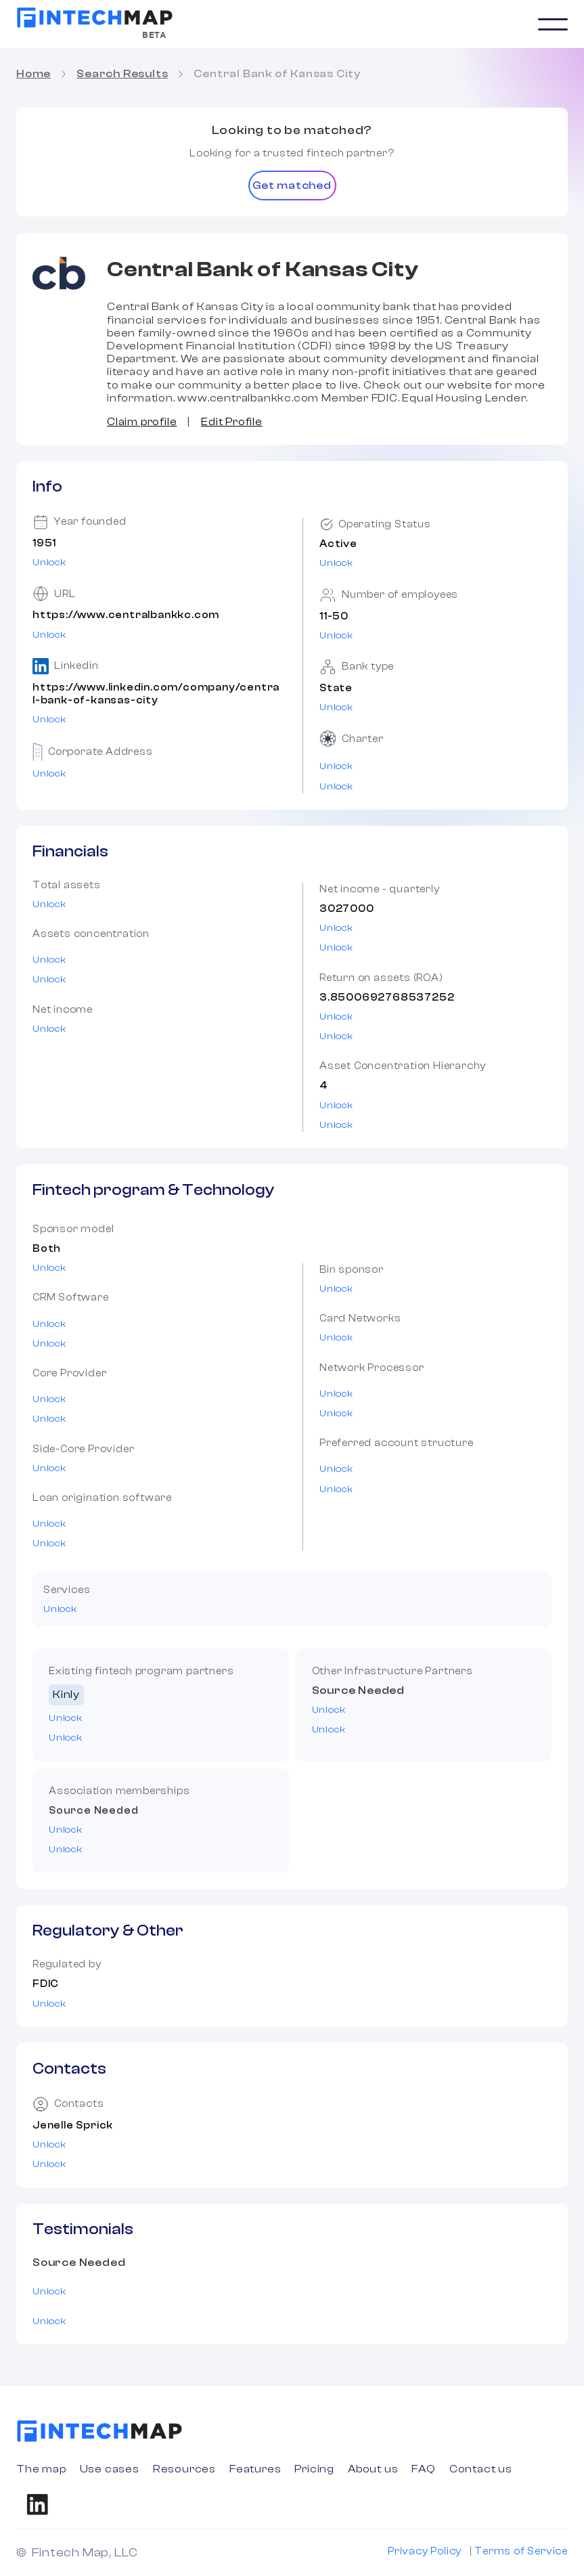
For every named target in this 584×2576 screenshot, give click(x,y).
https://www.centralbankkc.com (125, 615)
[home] (94, 17)
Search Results (122, 74)
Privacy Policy (425, 2551)
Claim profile (142, 422)
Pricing (314, 2469)
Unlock (49, 562)
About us (373, 2469)
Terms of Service (521, 2551)
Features (255, 2469)
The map (41, 2469)
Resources (184, 2469)
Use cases (109, 2469)
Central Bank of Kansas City (277, 74)
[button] (553, 24)
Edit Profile (232, 422)
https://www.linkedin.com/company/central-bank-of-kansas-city (155, 694)
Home (33, 74)
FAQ (423, 2469)
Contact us (480, 2469)
